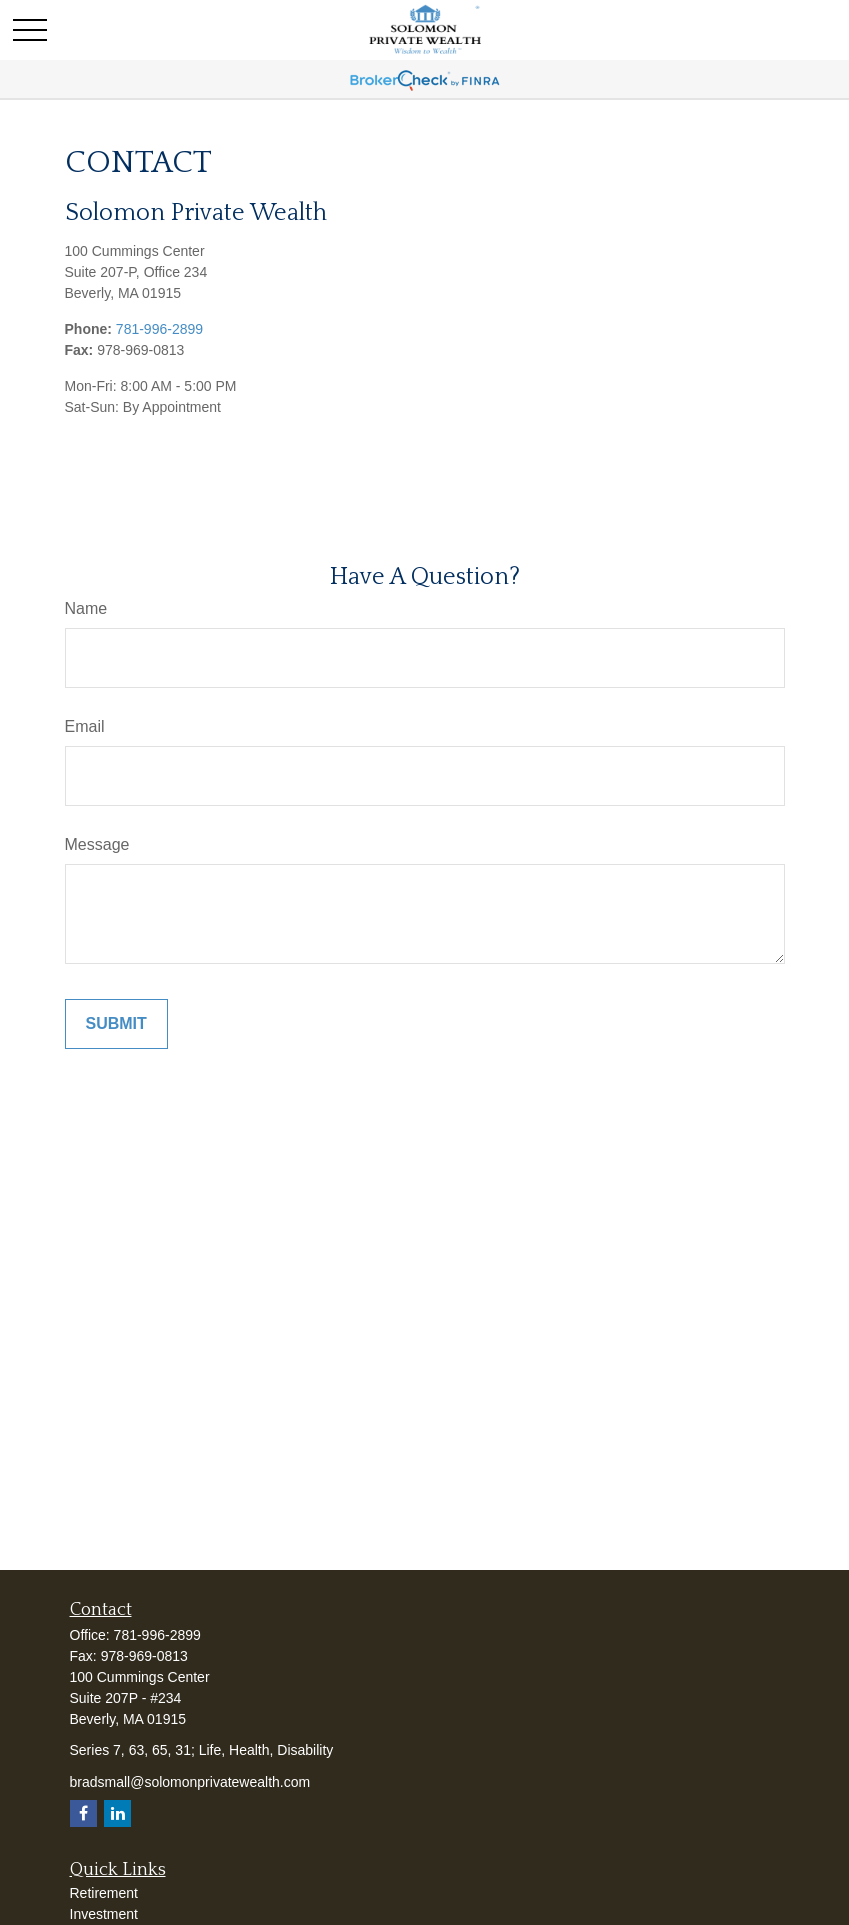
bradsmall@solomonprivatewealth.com (190, 1782)
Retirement (104, 1893)
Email (85, 726)
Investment (104, 1914)
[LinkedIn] (117, 1813)
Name (86, 608)
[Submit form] (116, 1024)
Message (97, 844)
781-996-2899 (159, 329)
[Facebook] (83, 1813)
